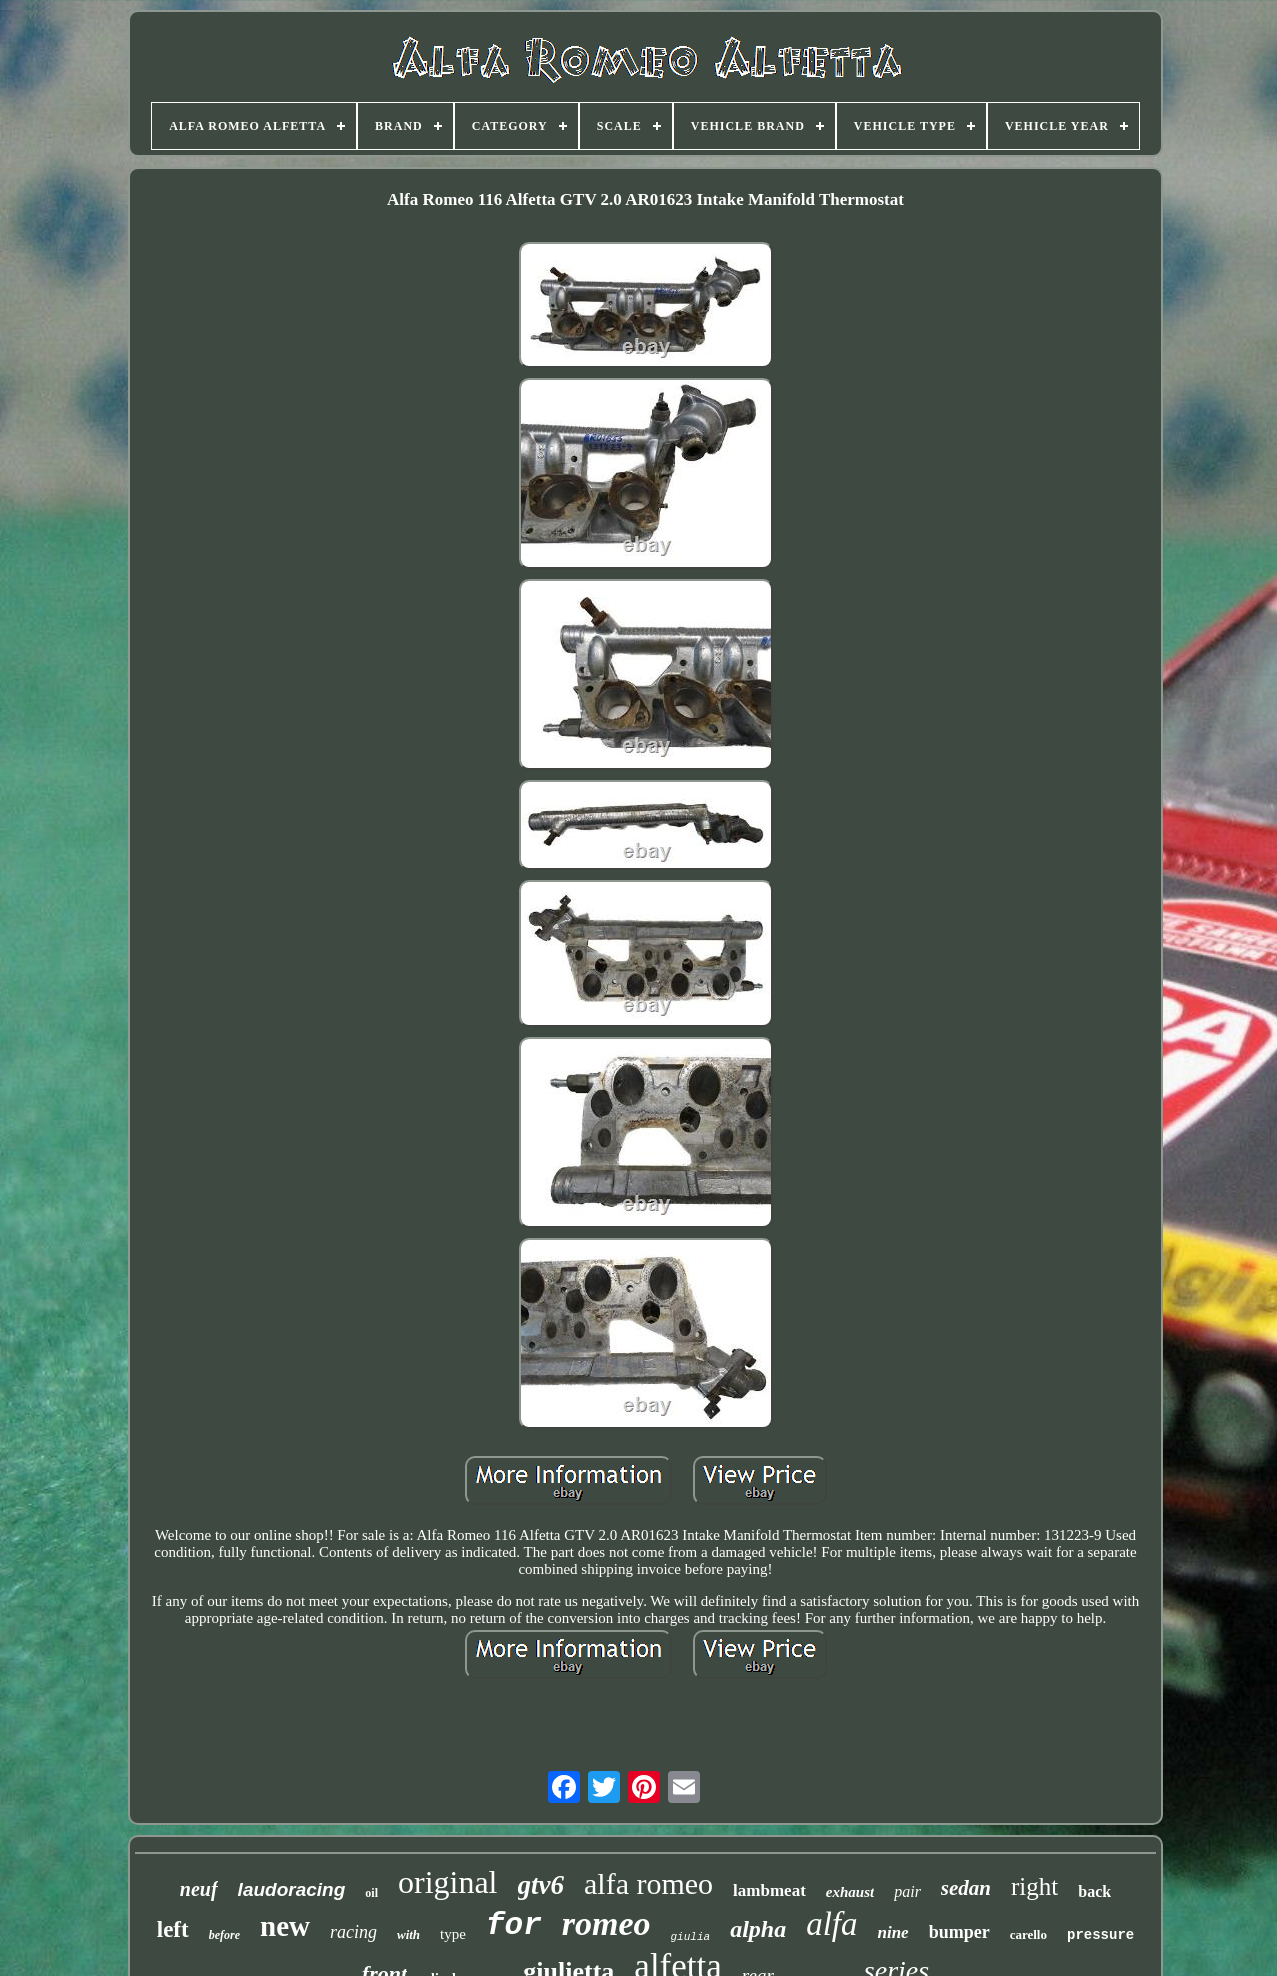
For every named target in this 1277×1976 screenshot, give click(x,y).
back (1094, 1891)
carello (1028, 1934)
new (285, 1926)
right (1034, 1886)
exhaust (850, 1892)
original (448, 1882)
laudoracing (292, 1889)
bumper (959, 1932)
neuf (199, 1889)
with (408, 1934)
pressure (1100, 1935)
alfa (831, 1924)
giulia (691, 1937)
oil (371, 1893)
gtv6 (541, 1885)
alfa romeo (648, 1883)
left (173, 1929)
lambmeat (769, 1890)
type (453, 1934)
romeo (606, 1923)
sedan (966, 1888)
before (224, 1935)
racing (353, 1932)
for (514, 1925)
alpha (758, 1929)
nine (892, 1932)
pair (907, 1891)
